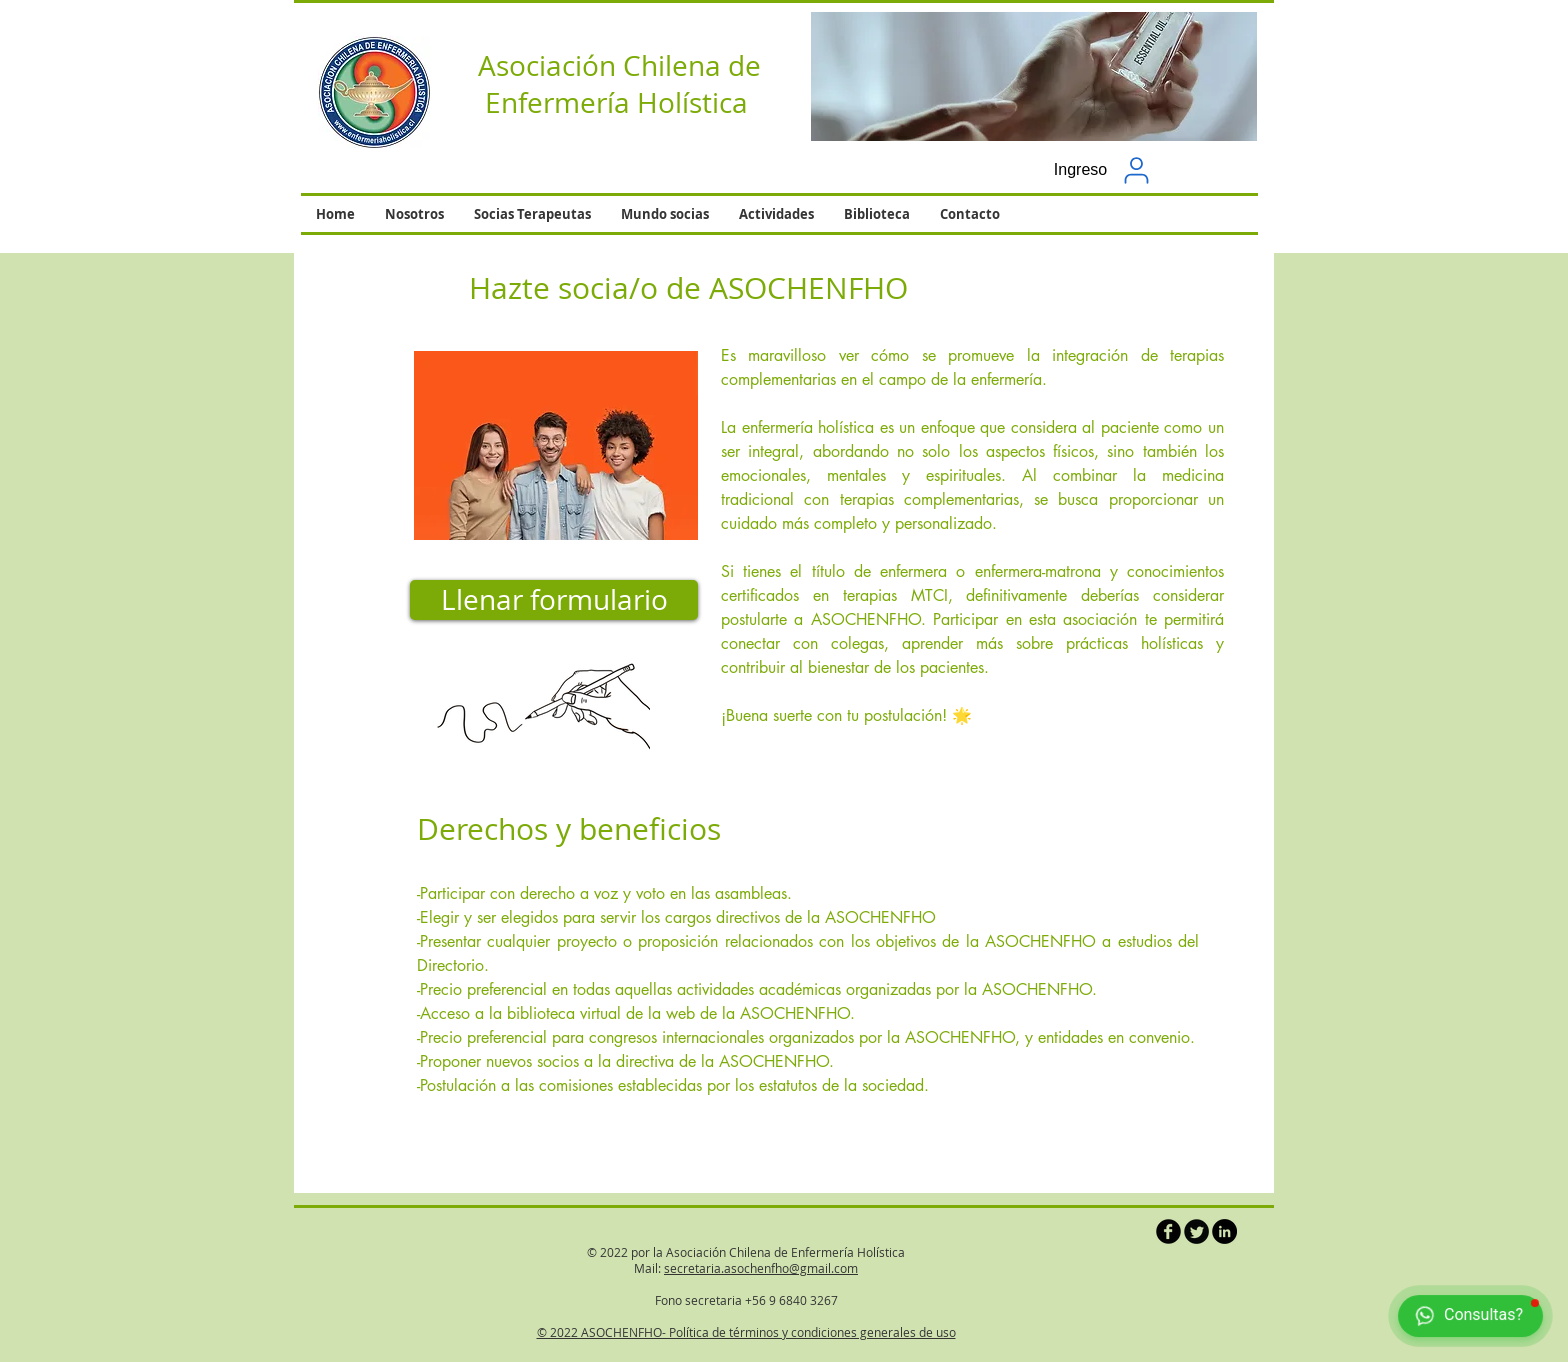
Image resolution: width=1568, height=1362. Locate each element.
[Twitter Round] (1196, 1231)
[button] (1034, 76)
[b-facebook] (1168, 1231)
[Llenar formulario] (554, 600)
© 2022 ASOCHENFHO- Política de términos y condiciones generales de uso (746, 1332)
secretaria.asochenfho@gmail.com (761, 1268)
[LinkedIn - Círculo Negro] (1224, 1231)
